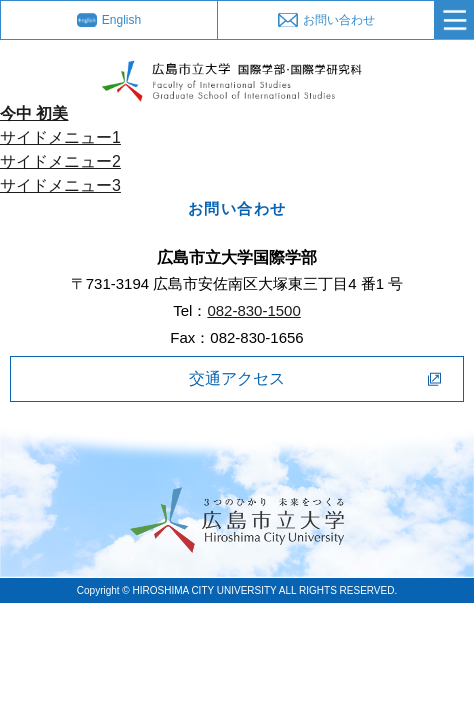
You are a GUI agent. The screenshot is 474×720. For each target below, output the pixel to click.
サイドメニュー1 (60, 137)
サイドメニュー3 (60, 185)
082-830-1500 (253, 310)
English (121, 20)
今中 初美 (34, 113)
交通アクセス (237, 378)
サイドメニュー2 (60, 161)
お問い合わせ (339, 20)
